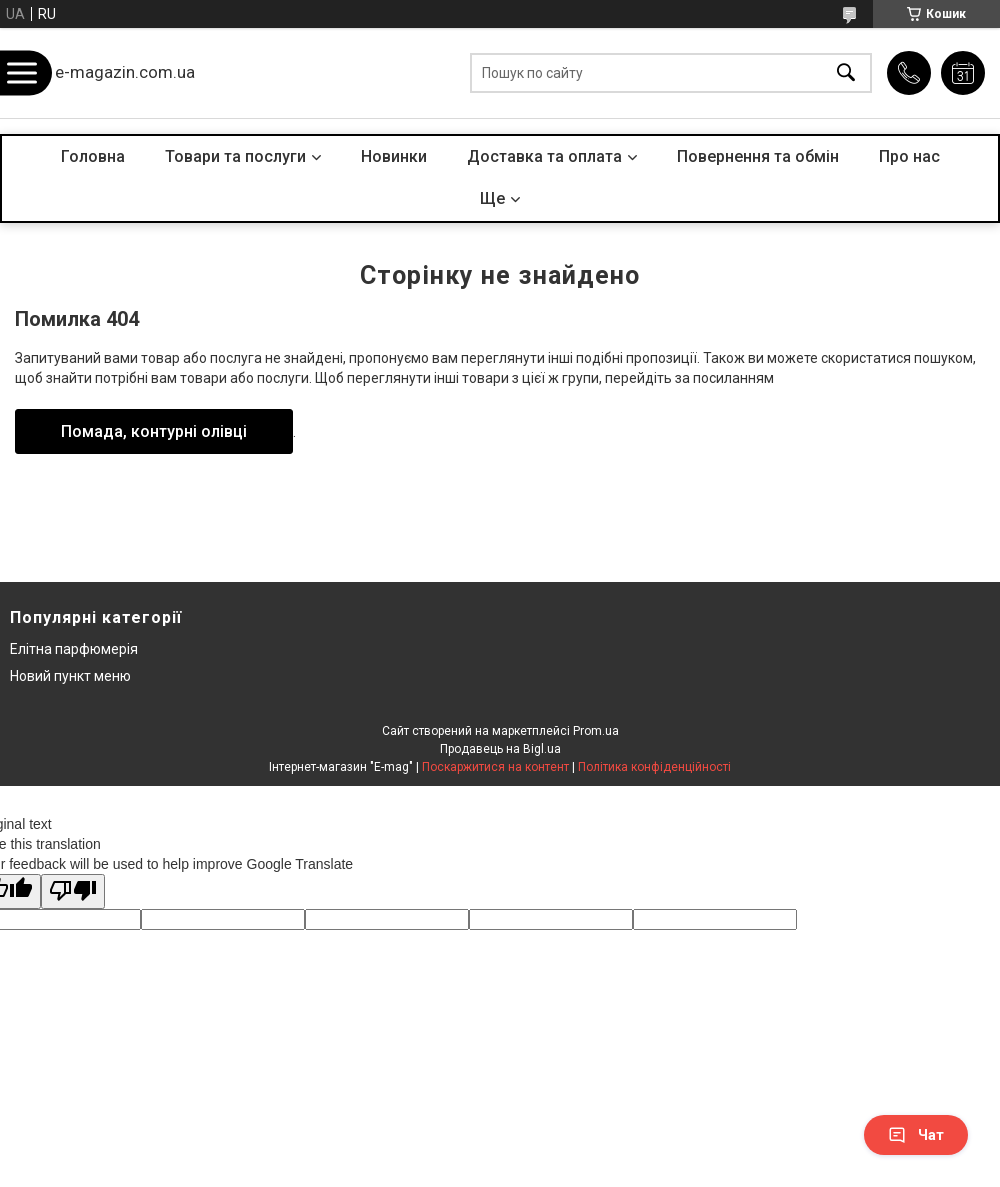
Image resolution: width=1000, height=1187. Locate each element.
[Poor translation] (73, 891)
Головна (93, 156)
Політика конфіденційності (654, 767)
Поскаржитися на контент (495, 767)
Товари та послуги (235, 156)
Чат (916, 1135)
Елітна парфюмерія (74, 649)
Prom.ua (596, 731)
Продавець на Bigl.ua (500, 749)
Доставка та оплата (544, 156)
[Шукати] (846, 73)
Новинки (394, 156)
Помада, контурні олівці (154, 431)
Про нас (909, 156)
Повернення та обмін (758, 156)
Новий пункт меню (70, 676)
